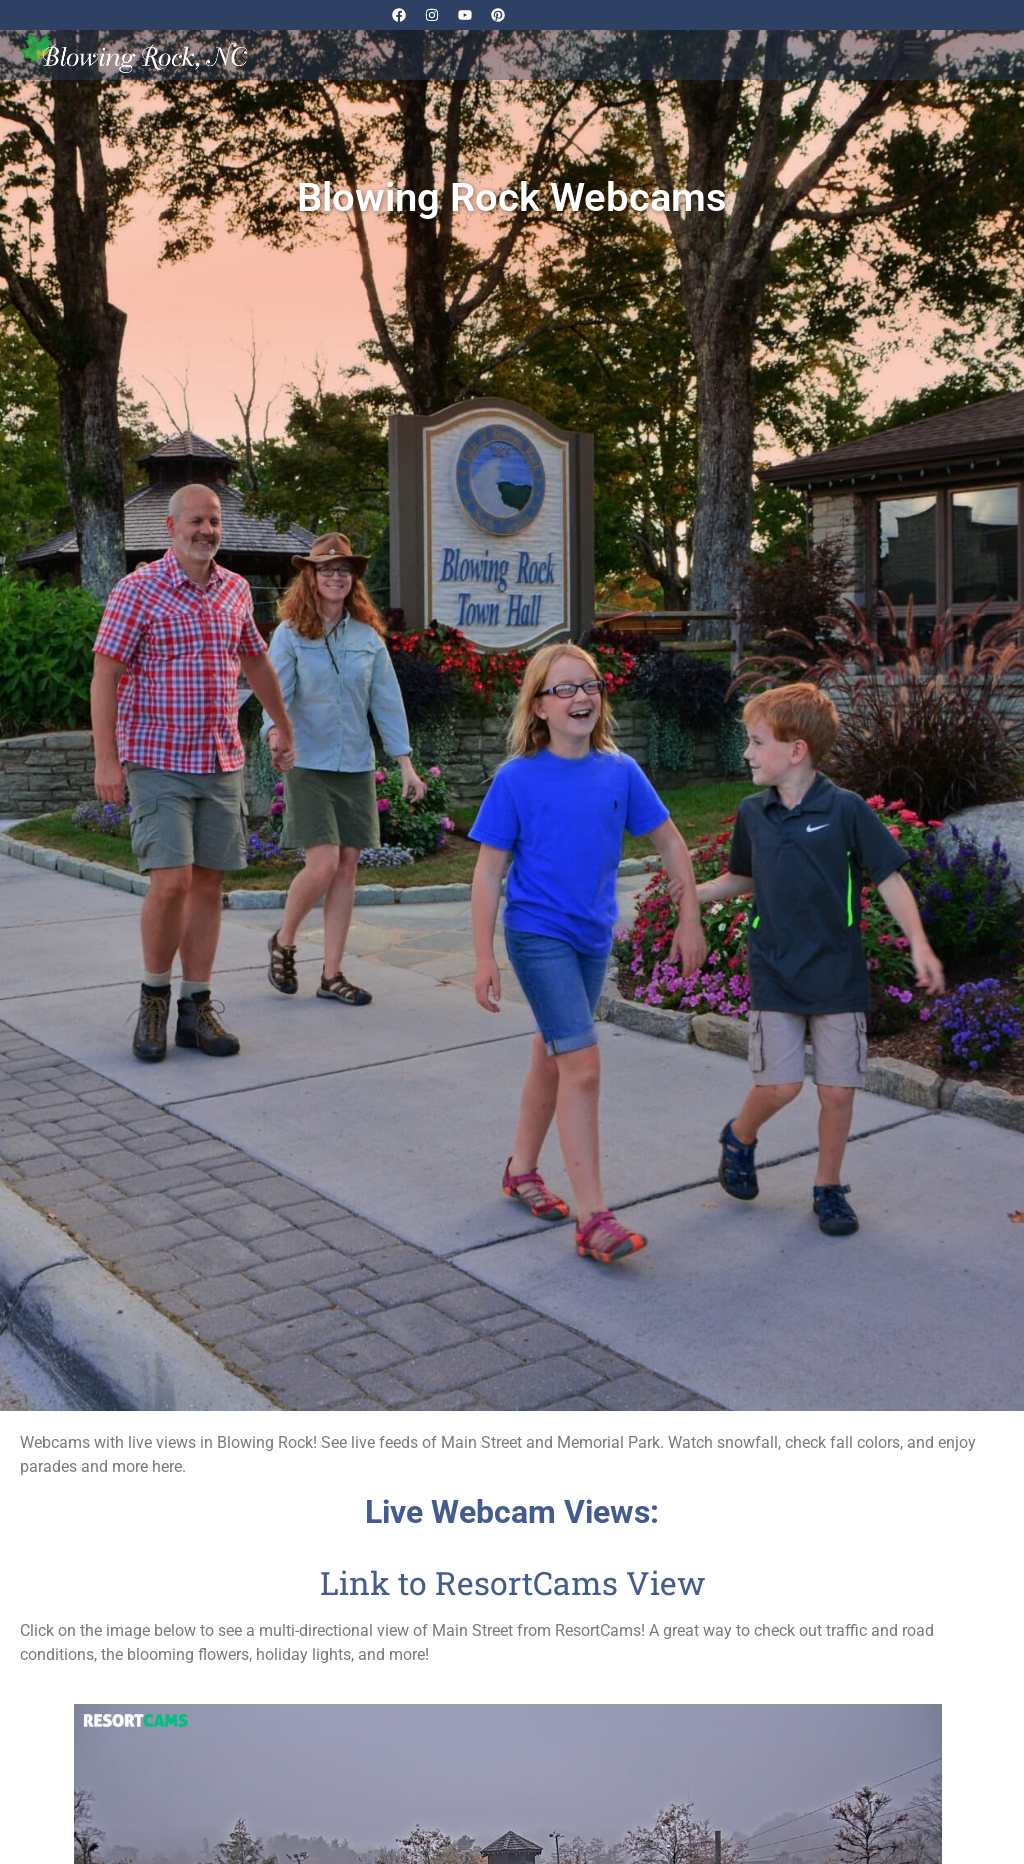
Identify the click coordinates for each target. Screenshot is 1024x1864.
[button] (913, 46)
